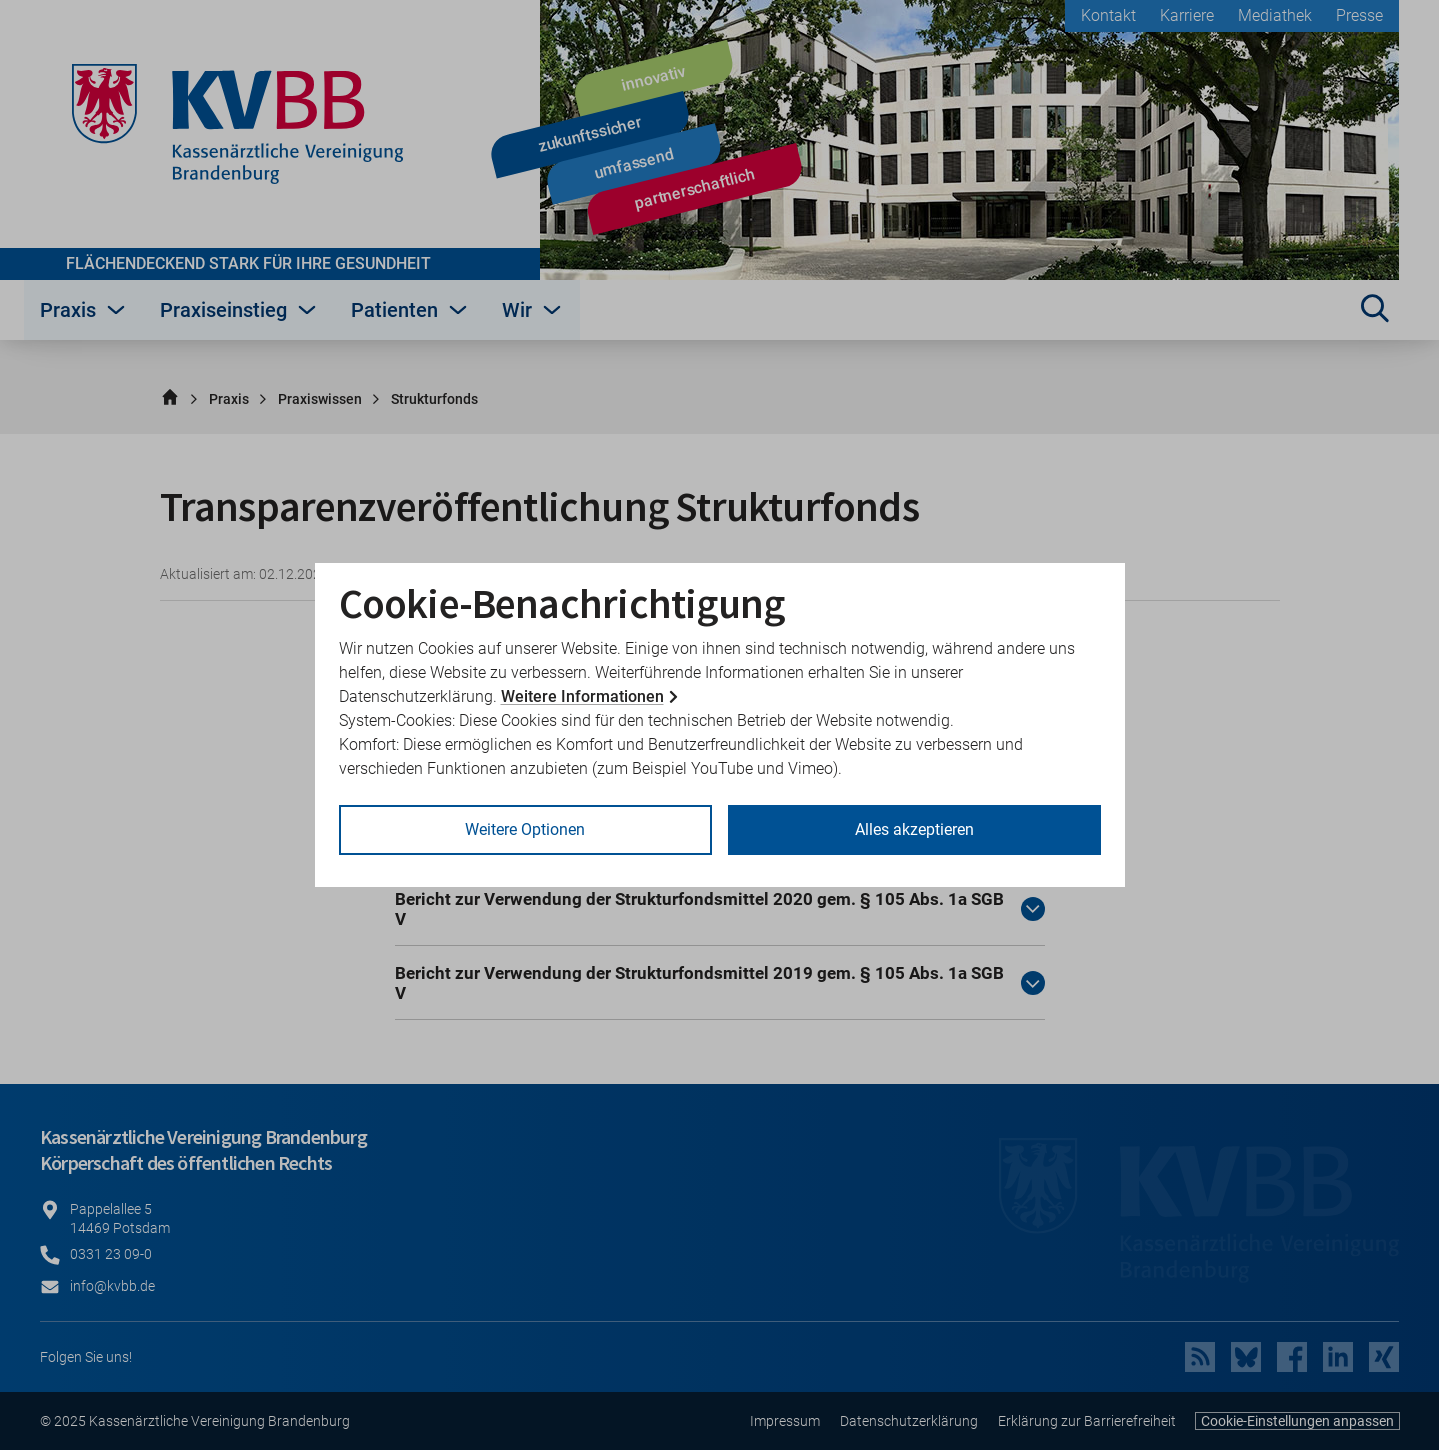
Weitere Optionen (525, 829)
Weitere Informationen (582, 696)
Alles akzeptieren (914, 829)
